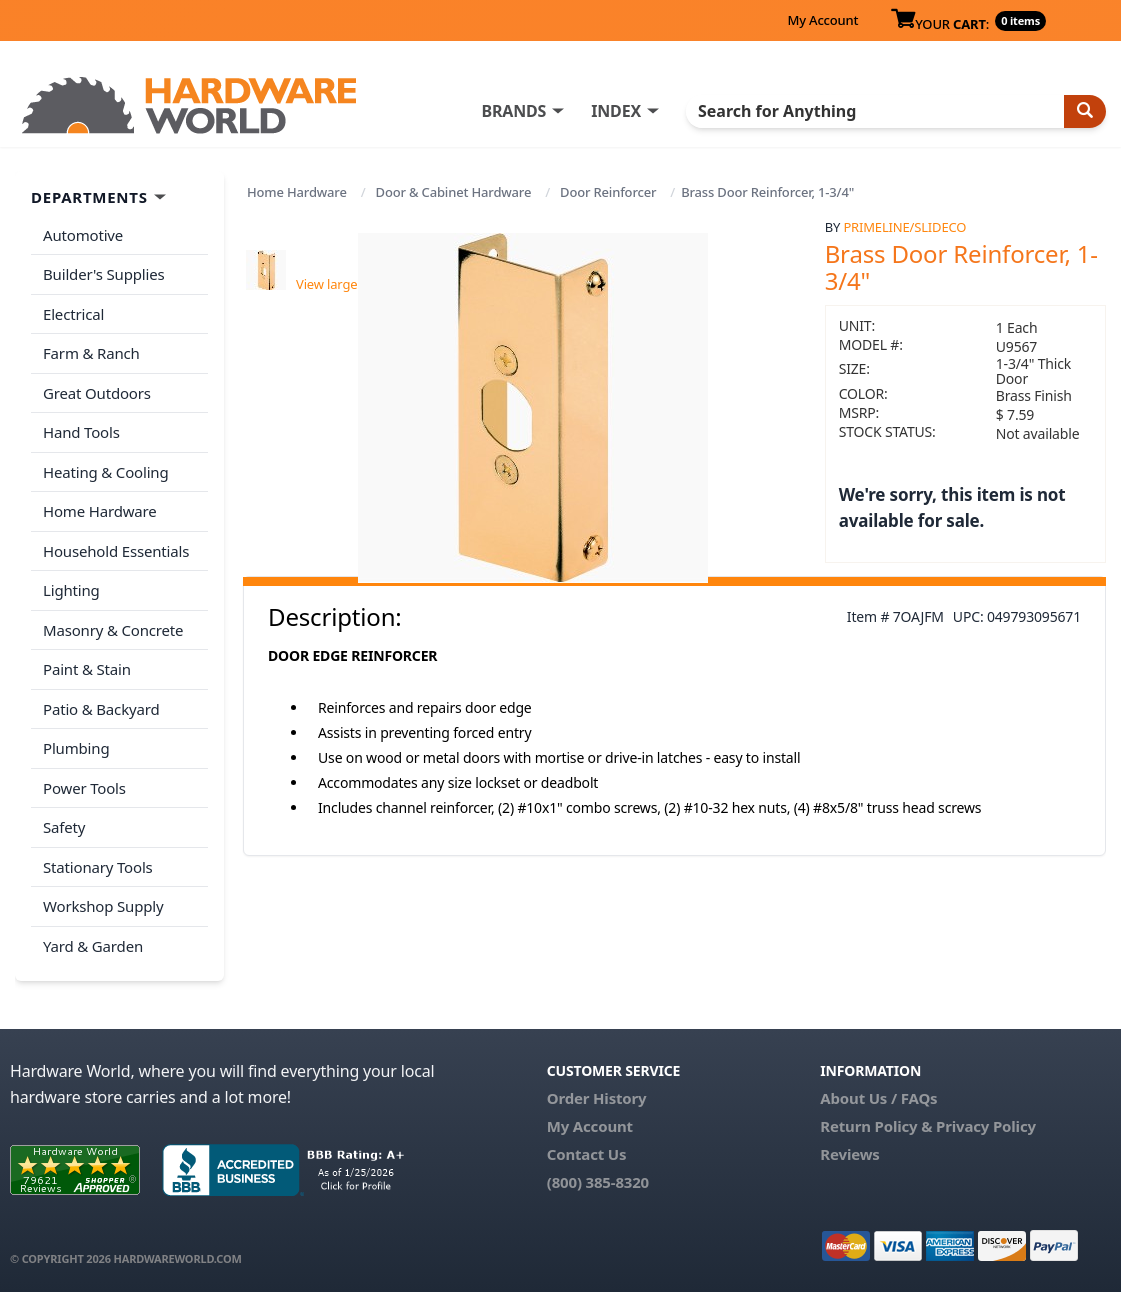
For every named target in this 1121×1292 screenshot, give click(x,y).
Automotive (83, 235)
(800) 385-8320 (598, 1182)
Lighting (71, 590)
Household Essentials (116, 551)
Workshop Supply (103, 906)
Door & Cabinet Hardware (454, 192)
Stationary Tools (98, 867)
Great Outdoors (97, 393)
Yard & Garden (93, 946)
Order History (597, 1098)
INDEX (616, 111)
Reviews (849, 1154)
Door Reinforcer (608, 192)
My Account (822, 20)
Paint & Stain (87, 669)
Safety (64, 827)
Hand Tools (81, 432)
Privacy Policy (986, 1126)
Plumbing (76, 748)
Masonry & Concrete (113, 630)
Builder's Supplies (104, 274)
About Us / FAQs (878, 1098)
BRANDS (513, 111)
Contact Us (587, 1154)
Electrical (73, 314)
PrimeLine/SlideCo (904, 227)
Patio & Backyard (101, 709)
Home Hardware (297, 192)
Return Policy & (876, 1126)
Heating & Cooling (106, 472)
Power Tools (84, 788)
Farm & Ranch (91, 353)
